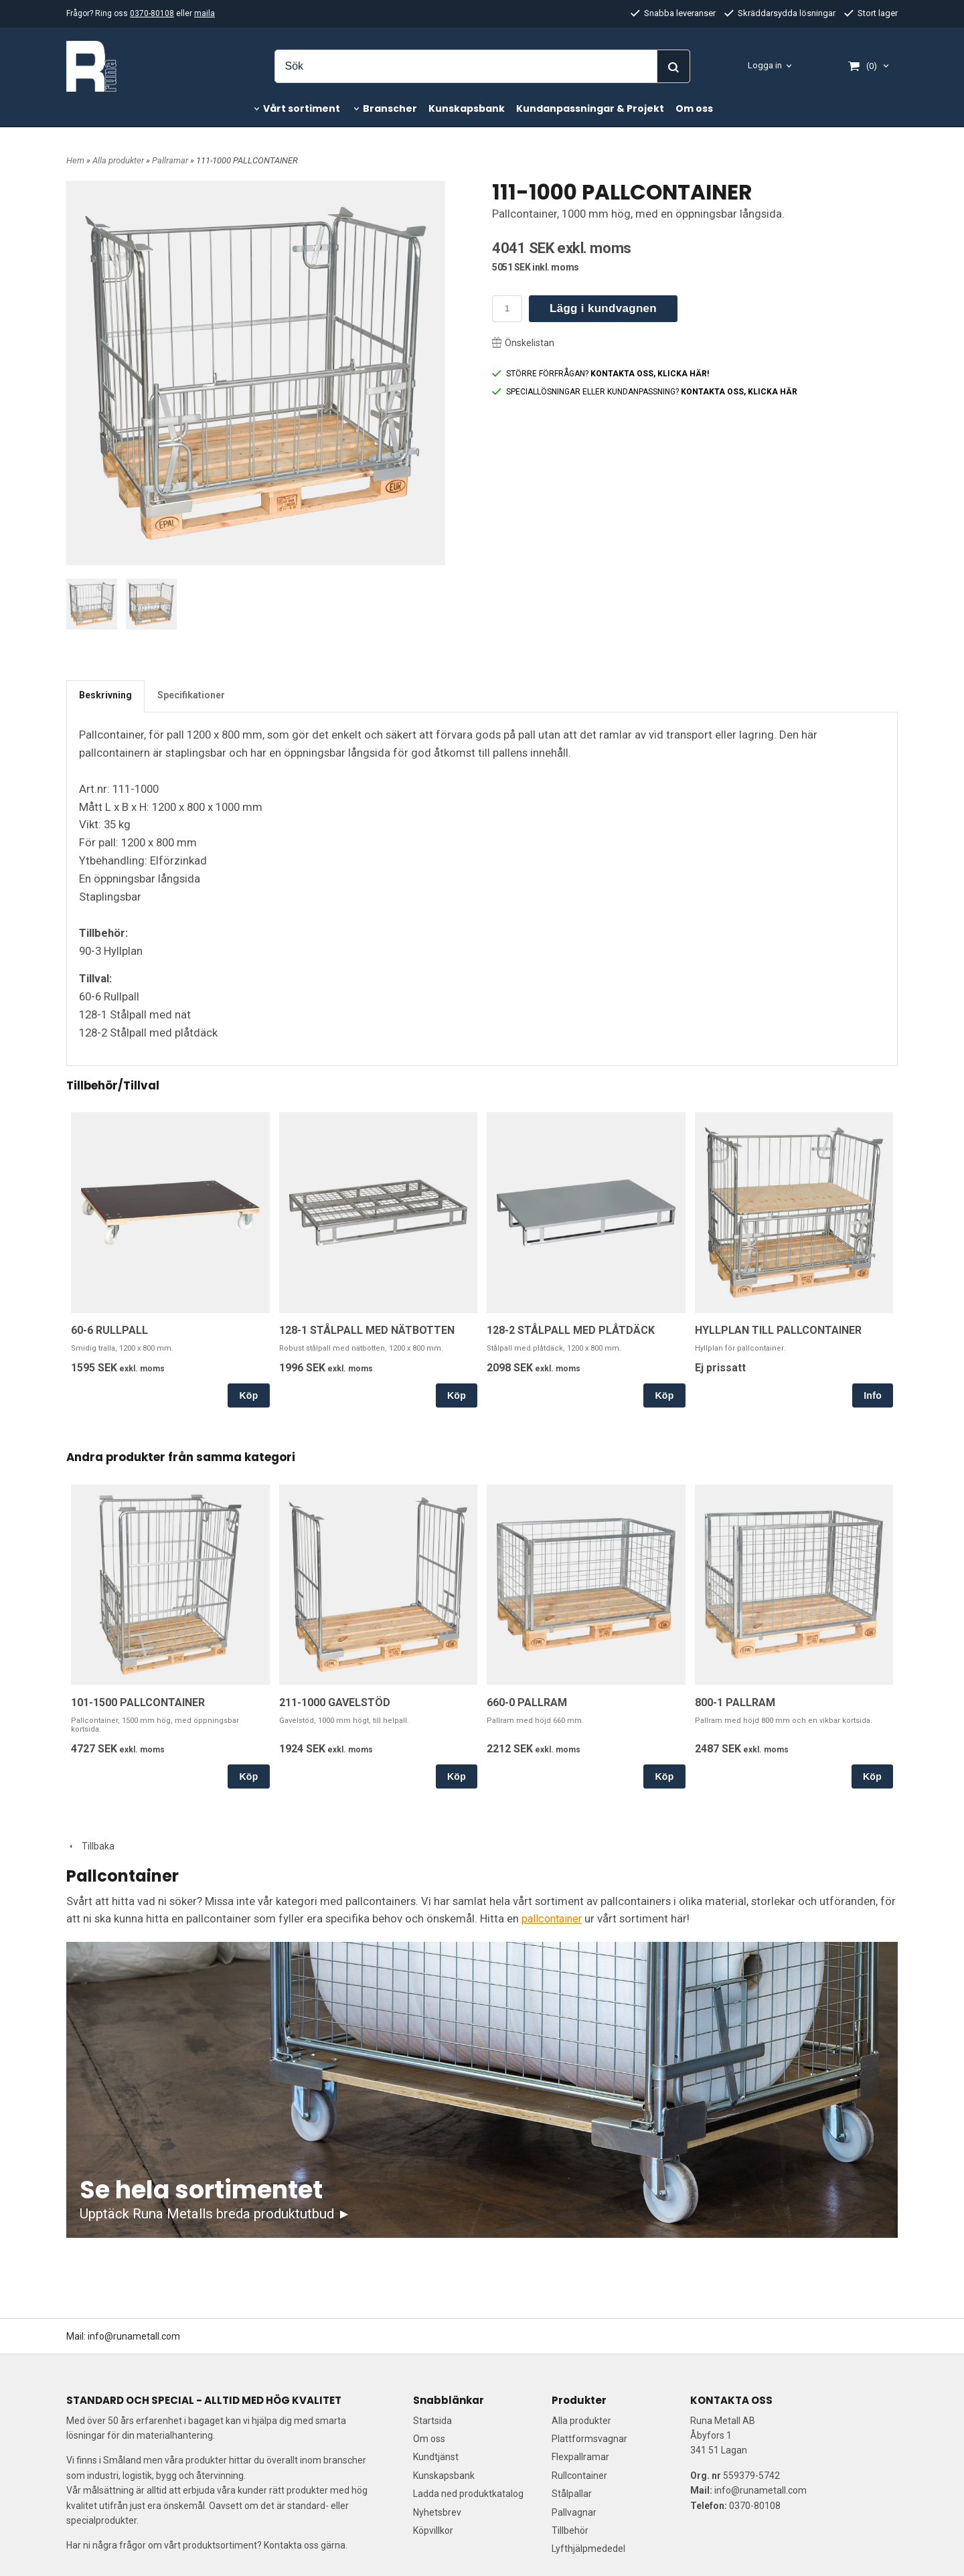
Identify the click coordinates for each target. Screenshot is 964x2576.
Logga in (765, 65)
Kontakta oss (291, 2545)
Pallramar (171, 160)
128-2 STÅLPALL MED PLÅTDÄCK (571, 1330)
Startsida (432, 2420)
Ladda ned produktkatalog (468, 2493)
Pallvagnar (574, 2511)
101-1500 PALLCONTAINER (138, 1702)
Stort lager (871, 13)
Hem (75, 160)
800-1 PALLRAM (735, 1702)
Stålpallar (572, 2493)
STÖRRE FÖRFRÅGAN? (600, 373)
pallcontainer (553, 1918)
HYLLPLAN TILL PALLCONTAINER (778, 1330)
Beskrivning (105, 695)
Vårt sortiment (301, 108)
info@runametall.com (134, 2336)
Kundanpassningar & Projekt (590, 108)
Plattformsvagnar (589, 2438)
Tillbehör (570, 2530)
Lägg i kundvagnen (603, 308)
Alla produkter (119, 160)
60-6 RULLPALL (109, 1330)
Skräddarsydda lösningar (779, 13)
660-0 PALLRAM (527, 1702)
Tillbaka (90, 1846)
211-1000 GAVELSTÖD (334, 1702)
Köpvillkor (433, 2530)
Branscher (390, 108)
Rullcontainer (579, 2475)
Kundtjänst (436, 2456)
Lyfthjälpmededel (588, 2548)
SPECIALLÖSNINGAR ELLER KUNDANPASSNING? (644, 391)
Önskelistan (523, 342)
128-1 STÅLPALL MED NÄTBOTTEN (367, 1330)
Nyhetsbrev (437, 2511)
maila (204, 13)
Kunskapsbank (466, 108)
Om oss (694, 108)
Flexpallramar (580, 2456)
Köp (248, 1395)
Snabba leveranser (673, 13)
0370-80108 (152, 13)
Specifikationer (191, 695)
